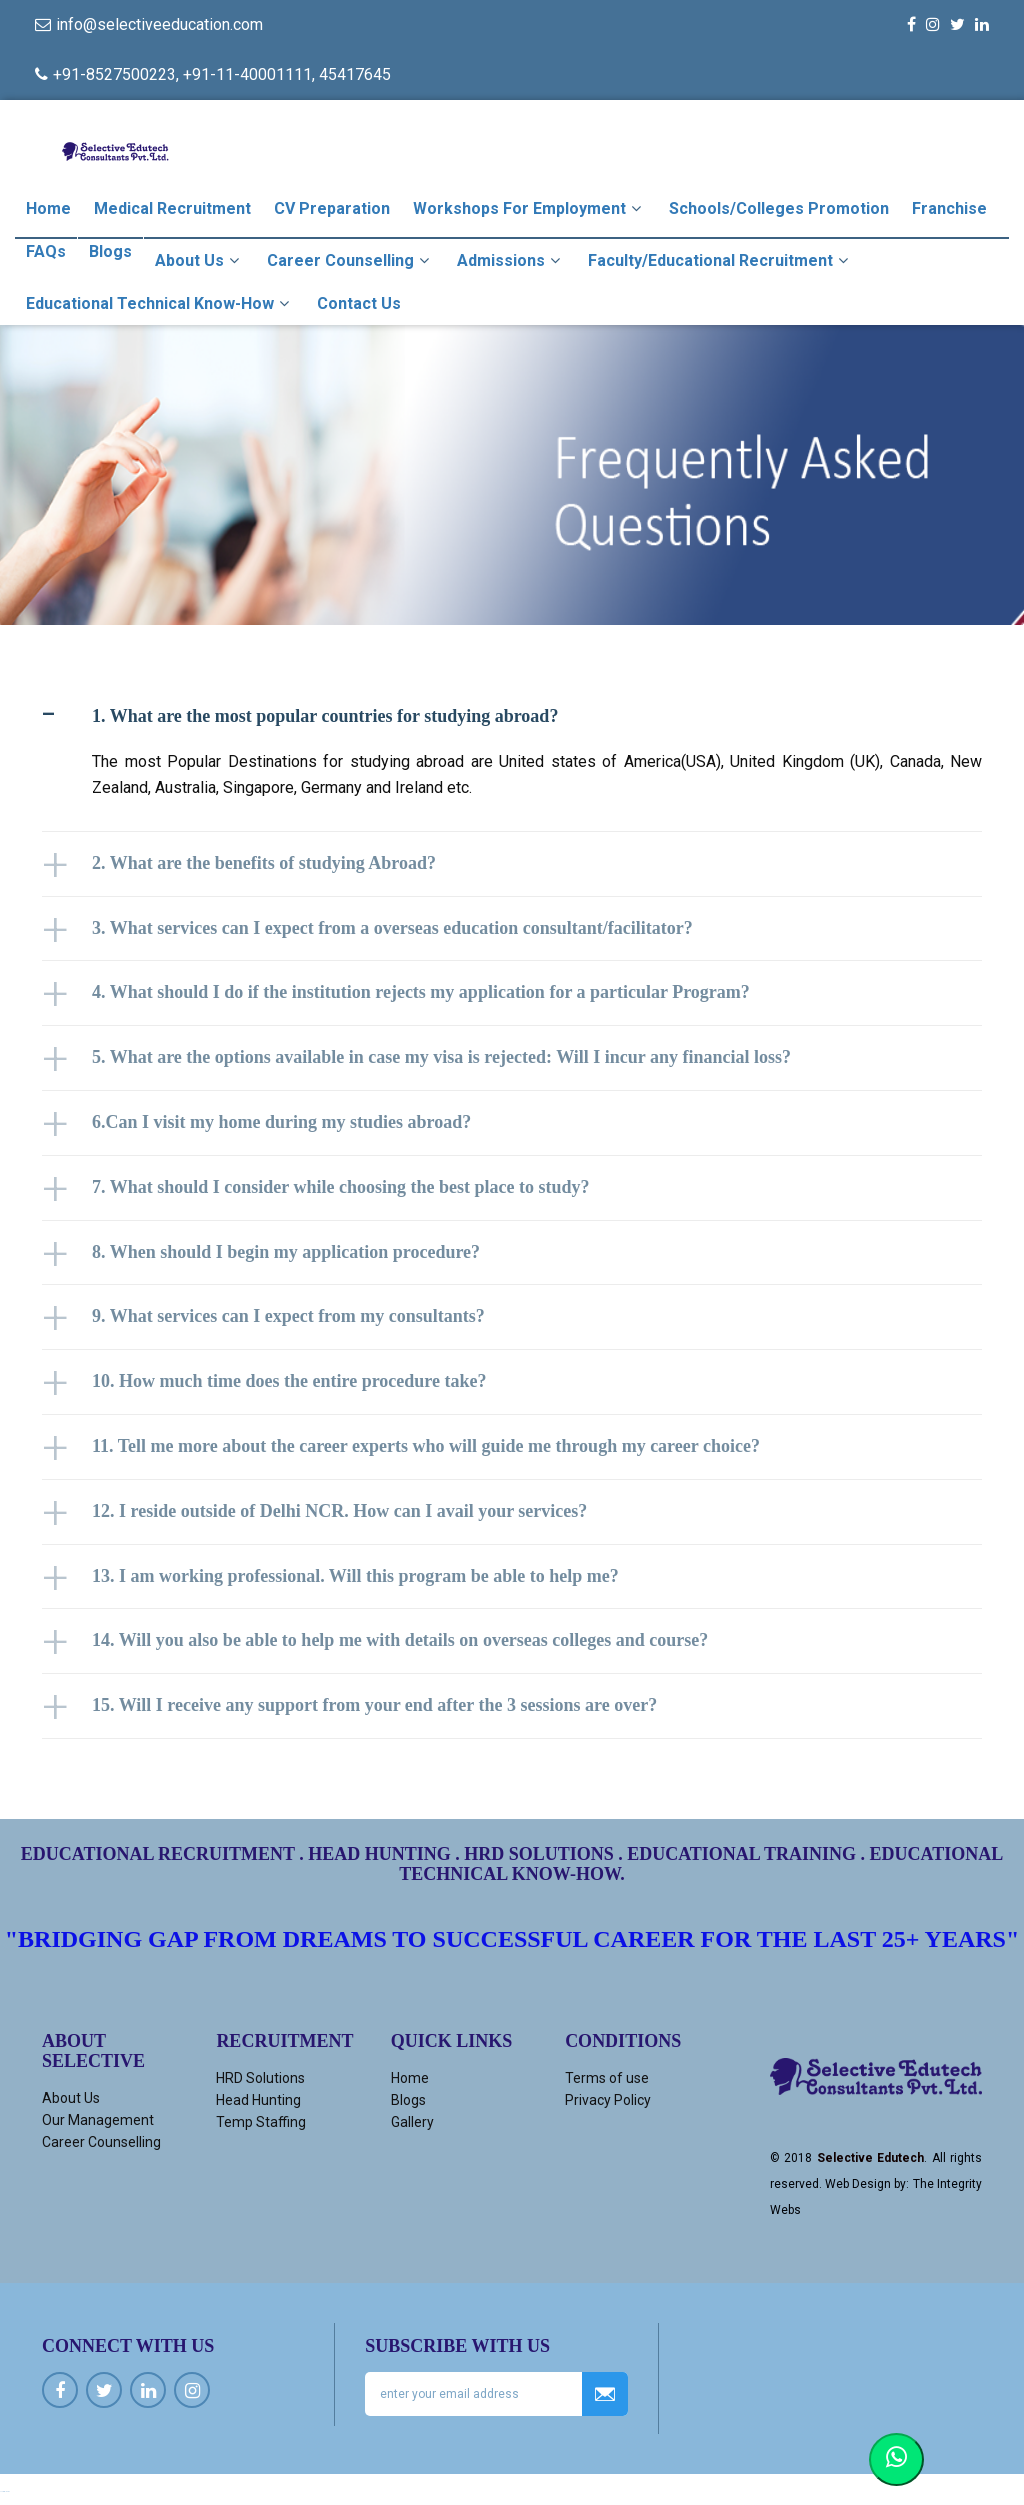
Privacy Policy (608, 2100)
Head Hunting (258, 2100)
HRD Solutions (260, 2078)
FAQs (46, 251)
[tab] (512, 717)
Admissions (511, 260)
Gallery (412, 2122)
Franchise (949, 208)
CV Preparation (332, 208)
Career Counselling (350, 260)
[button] (512, 717)
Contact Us (359, 303)
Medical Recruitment (172, 208)
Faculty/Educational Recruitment (720, 260)
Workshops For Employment (529, 208)
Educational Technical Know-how (160, 303)
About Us (199, 260)
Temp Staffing (261, 2122)
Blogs (110, 251)
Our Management (98, 2120)
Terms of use (607, 2078)
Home (48, 208)
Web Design (858, 2184)
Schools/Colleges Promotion (779, 208)
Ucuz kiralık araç (5, 2491)
